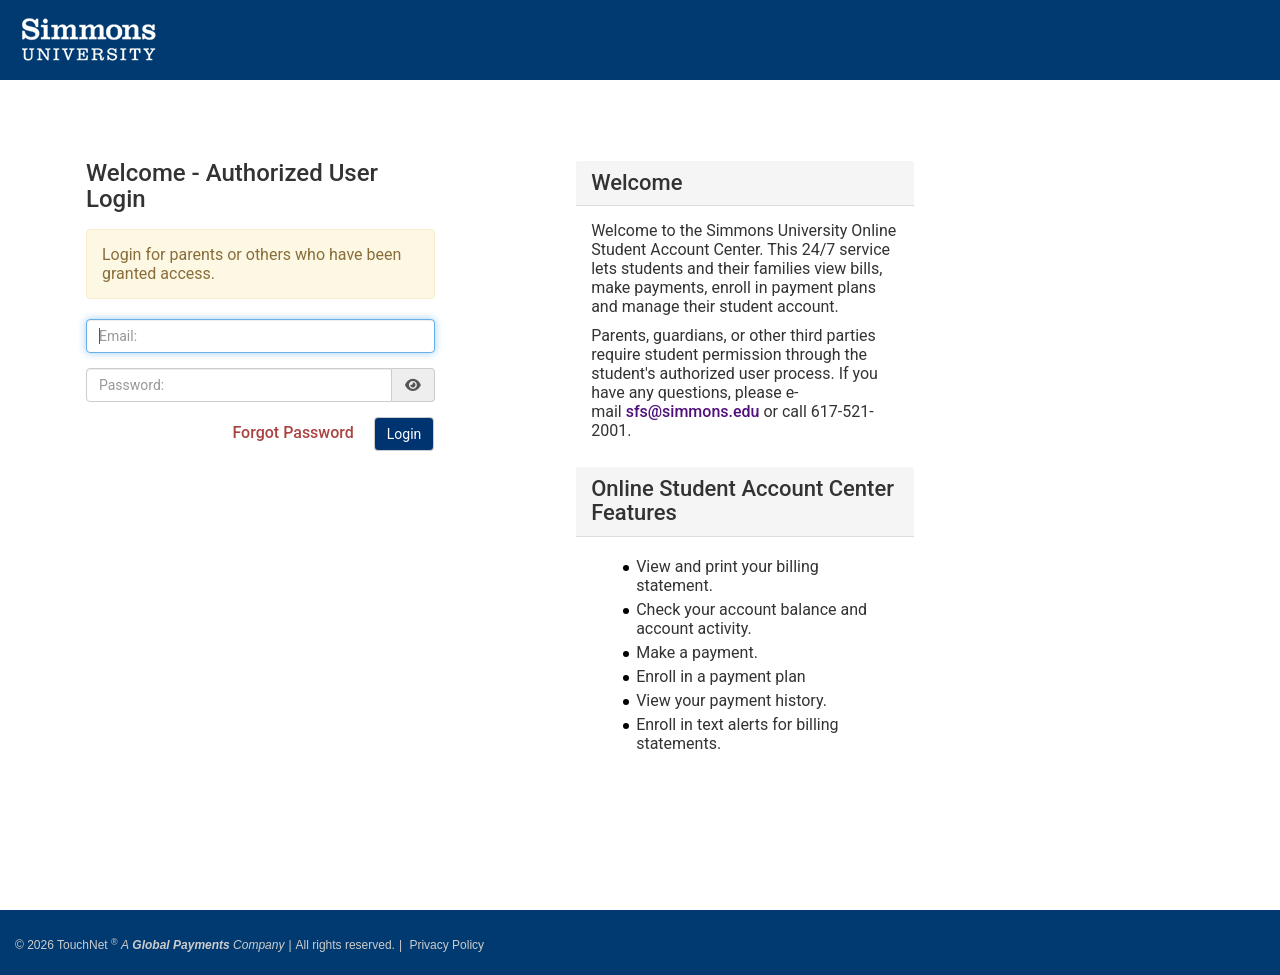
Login (404, 434)
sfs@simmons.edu (693, 411)
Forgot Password (294, 432)
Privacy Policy (446, 938)
